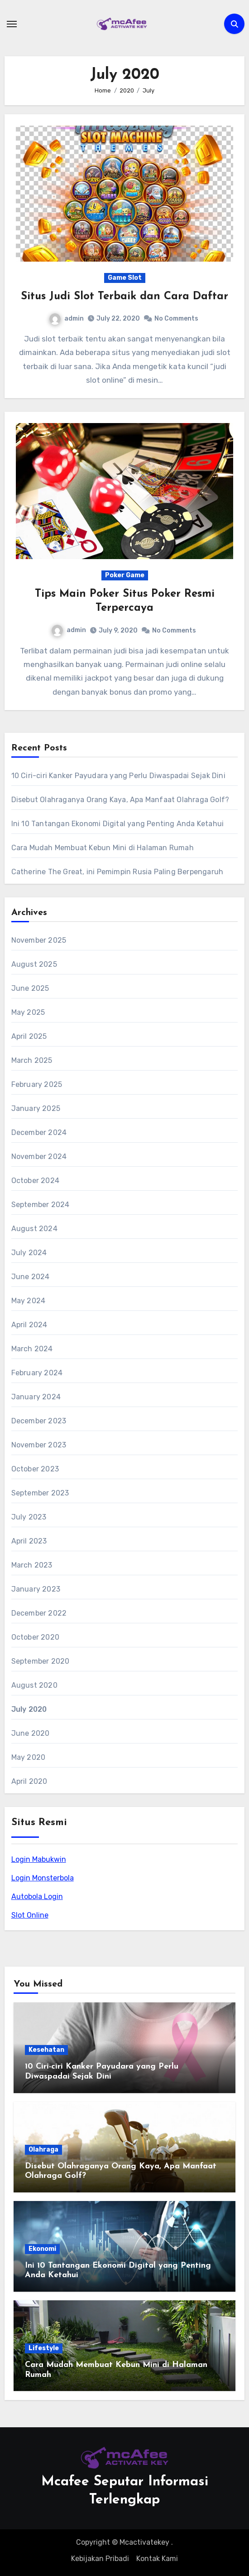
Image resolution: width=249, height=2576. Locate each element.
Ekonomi (42, 2249)
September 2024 (40, 1204)
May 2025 (28, 1012)
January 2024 (36, 1397)
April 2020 (29, 1781)
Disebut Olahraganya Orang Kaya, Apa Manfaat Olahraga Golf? (120, 799)
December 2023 (39, 1421)
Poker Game (124, 575)
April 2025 (29, 1036)
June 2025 (30, 988)
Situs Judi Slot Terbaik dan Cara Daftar (124, 296)
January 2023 (35, 1589)
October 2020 (35, 1637)
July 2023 (29, 1517)
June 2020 (30, 1733)
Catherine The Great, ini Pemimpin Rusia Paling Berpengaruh (117, 871)
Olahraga (43, 2149)
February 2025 (36, 1084)
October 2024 (35, 1180)
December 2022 (39, 1613)
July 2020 (29, 1709)
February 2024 (37, 1372)
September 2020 (40, 1661)
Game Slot (125, 278)
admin (66, 318)
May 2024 (28, 1300)
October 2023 (35, 1469)
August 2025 (34, 964)
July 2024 (29, 1252)
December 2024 (39, 1132)
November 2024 (39, 1156)
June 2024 (30, 1276)
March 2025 (32, 1060)
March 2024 (32, 1348)
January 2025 (35, 1108)
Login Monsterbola (42, 1878)
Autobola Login (37, 1896)
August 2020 (34, 1685)
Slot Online (29, 1915)
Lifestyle (44, 2348)
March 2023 (32, 1565)
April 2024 (29, 1324)
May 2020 (28, 1757)
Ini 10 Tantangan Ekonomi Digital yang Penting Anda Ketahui (117, 823)
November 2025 (39, 940)
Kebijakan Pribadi (100, 2558)
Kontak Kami (157, 2558)
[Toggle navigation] (12, 24)
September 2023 (40, 1493)
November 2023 (39, 1445)
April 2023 (29, 1541)
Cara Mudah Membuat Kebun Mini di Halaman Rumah (102, 847)
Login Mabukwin (38, 1859)
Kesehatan (46, 2050)
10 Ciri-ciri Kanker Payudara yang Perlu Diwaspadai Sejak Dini (118, 775)
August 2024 (34, 1228)
